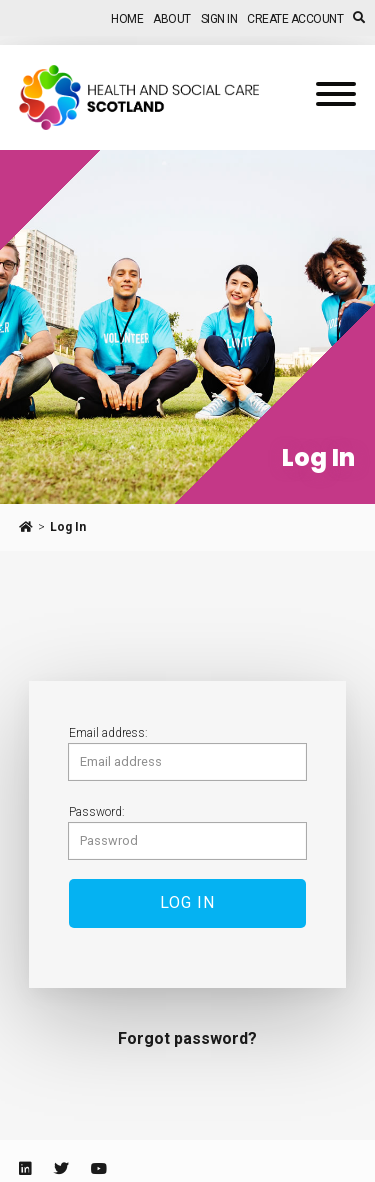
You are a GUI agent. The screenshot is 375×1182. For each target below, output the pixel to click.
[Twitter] (61, 1169)
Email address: (108, 733)
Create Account (295, 19)
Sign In (219, 19)
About (172, 19)
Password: (97, 812)
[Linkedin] (25, 1169)
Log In (68, 527)
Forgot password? (187, 1038)
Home (127, 19)
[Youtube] (99, 1169)
